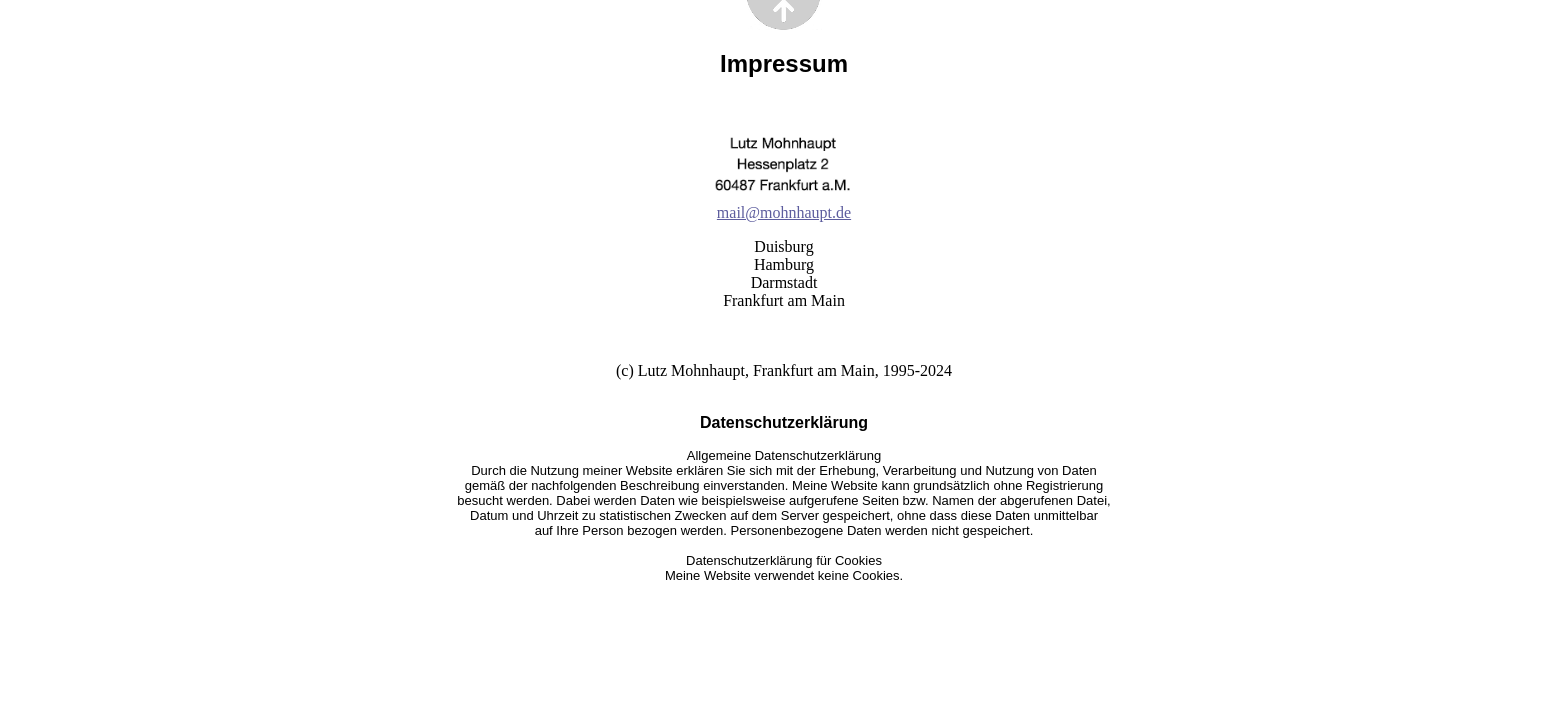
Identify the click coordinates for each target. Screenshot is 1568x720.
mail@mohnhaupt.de (784, 212)
